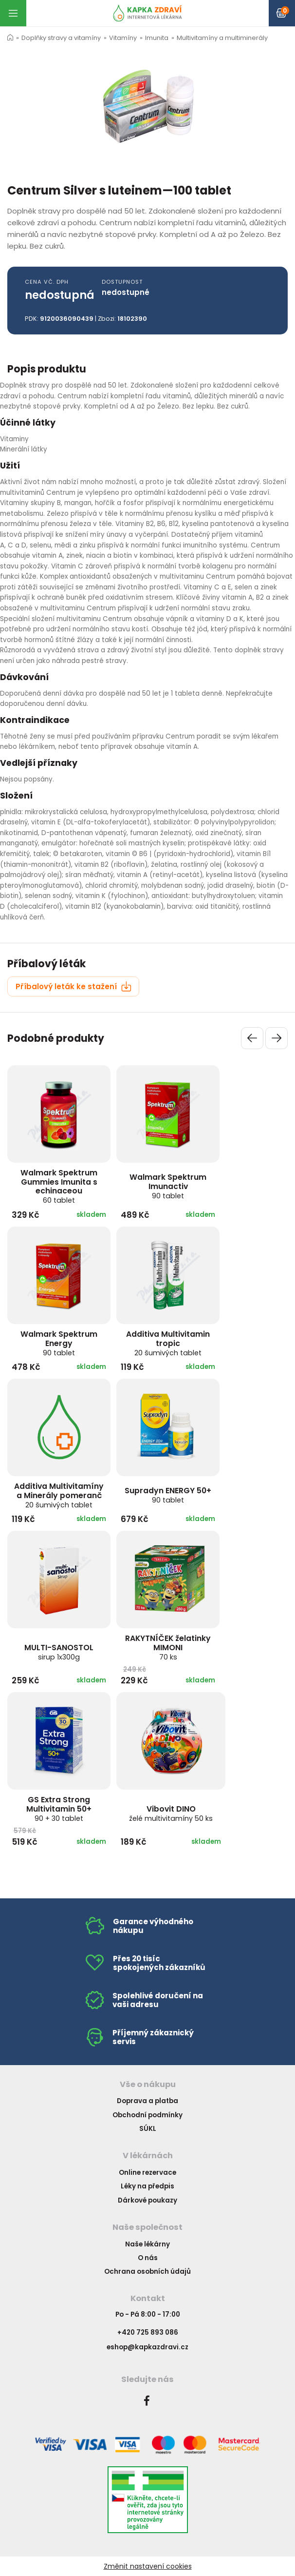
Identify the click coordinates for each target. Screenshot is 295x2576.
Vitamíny (123, 38)
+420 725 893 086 (147, 2332)
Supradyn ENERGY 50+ (168, 1495)
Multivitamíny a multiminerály (222, 38)
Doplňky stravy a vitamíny (61, 38)
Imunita (156, 38)
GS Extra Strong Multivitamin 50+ (59, 1808)
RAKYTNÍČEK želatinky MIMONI (168, 1647)
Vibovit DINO (171, 1813)
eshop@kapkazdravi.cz (147, 2347)
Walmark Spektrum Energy (58, 1343)
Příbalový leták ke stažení (73, 986)
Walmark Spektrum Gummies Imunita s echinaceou (58, 1186)
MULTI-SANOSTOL (58, 1652)
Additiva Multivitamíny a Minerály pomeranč (59, 1495)
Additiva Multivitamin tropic (168, 1343)
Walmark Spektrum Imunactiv (167, 1186)
